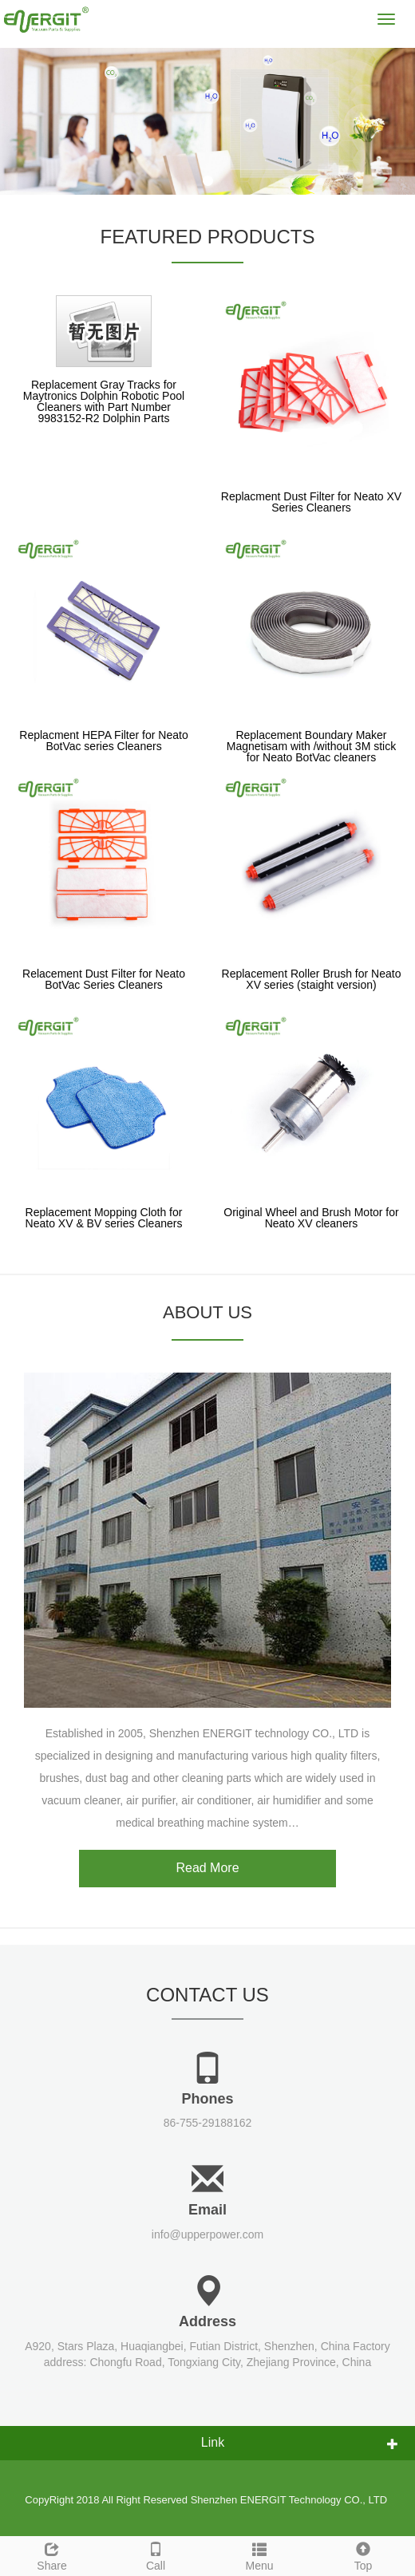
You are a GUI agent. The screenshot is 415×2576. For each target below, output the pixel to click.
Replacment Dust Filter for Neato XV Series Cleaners (311, 502)
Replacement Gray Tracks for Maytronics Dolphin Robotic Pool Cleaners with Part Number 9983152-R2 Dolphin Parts (103, 401)
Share (52, 2554)
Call (156, 2554)
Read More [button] (207, 1868)
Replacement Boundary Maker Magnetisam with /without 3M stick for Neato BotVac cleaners (311, 746)
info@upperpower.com (207, 2234)
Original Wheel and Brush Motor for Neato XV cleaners (310, 1218)
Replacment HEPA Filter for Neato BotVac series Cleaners (103, 741)
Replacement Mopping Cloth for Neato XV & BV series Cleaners (104, 1218)
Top (363, 2554)
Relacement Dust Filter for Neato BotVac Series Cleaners (103, 979)
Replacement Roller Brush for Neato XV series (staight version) (311, 979)
